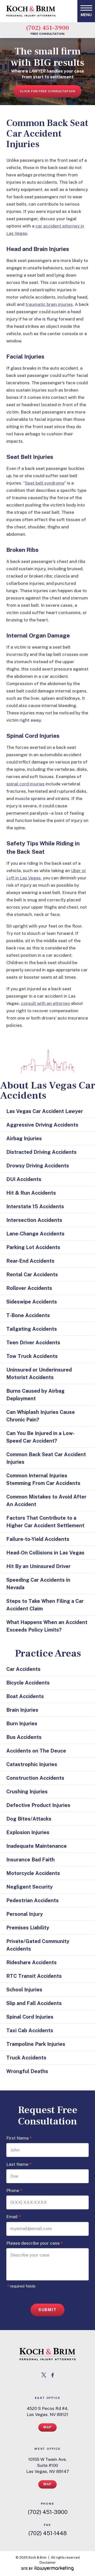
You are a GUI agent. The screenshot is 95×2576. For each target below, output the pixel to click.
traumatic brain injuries (49, 304)
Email (13, 2216)
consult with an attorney (45, 1003)
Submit (47, 2309)
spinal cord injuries (25, 783)
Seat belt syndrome (44, 483)
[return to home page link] (47, 2354)
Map (47, 2427)
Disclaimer (48, 2562)
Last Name (18, 2164)
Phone (14, 2190)
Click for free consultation (47, 91)
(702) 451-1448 (47, 2533)
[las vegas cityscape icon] (47, 1061)
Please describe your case (34, 2243)
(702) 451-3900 (47, 28)
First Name (19, 2138)
